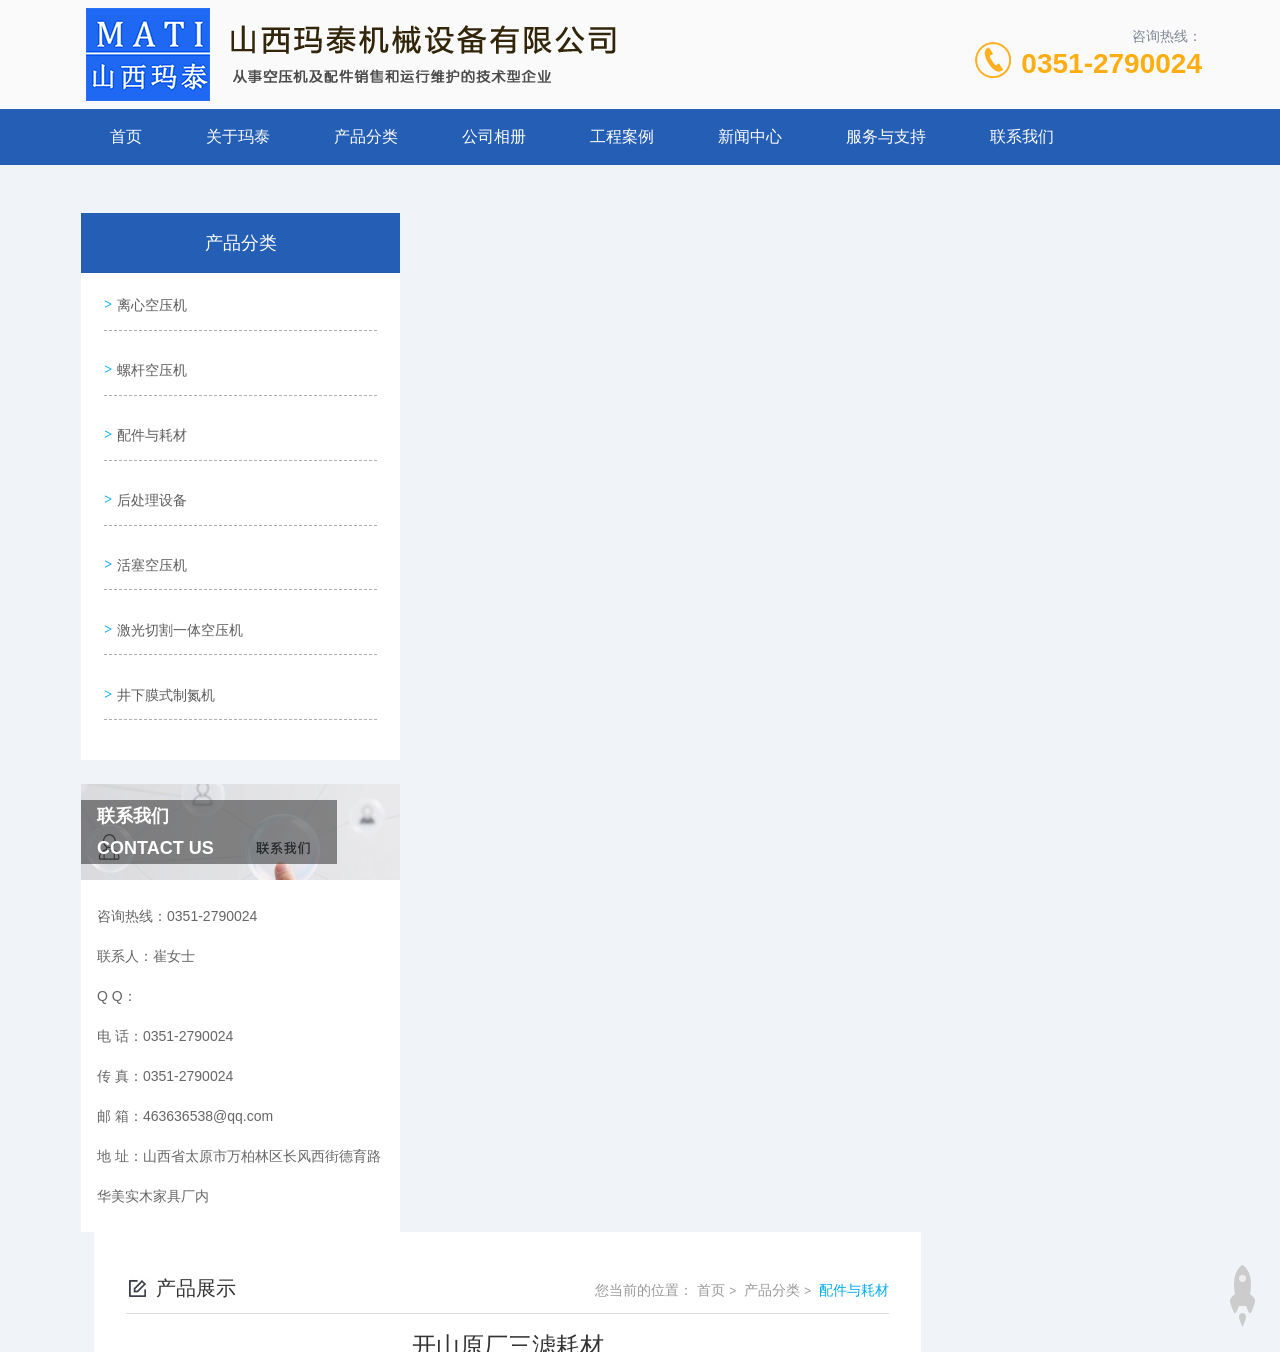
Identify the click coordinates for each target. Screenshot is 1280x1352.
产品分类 (366, 136)
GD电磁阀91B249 (534, 833)
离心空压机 (149, 301)
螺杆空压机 (149, 358)
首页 (126, 136)
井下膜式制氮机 (163, 643)
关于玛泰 (238, 136)
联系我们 (1022, 136)
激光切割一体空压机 (177, 586)
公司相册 (494, 136)
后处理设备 (149, 472)
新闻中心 (750, 136)
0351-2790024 (1111, 63)
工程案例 (622, 136)
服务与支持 (886, 136)
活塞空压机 (149, 529)
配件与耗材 (149, 415)
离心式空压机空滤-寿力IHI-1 (566, 799)
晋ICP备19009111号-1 (780, 1288)
